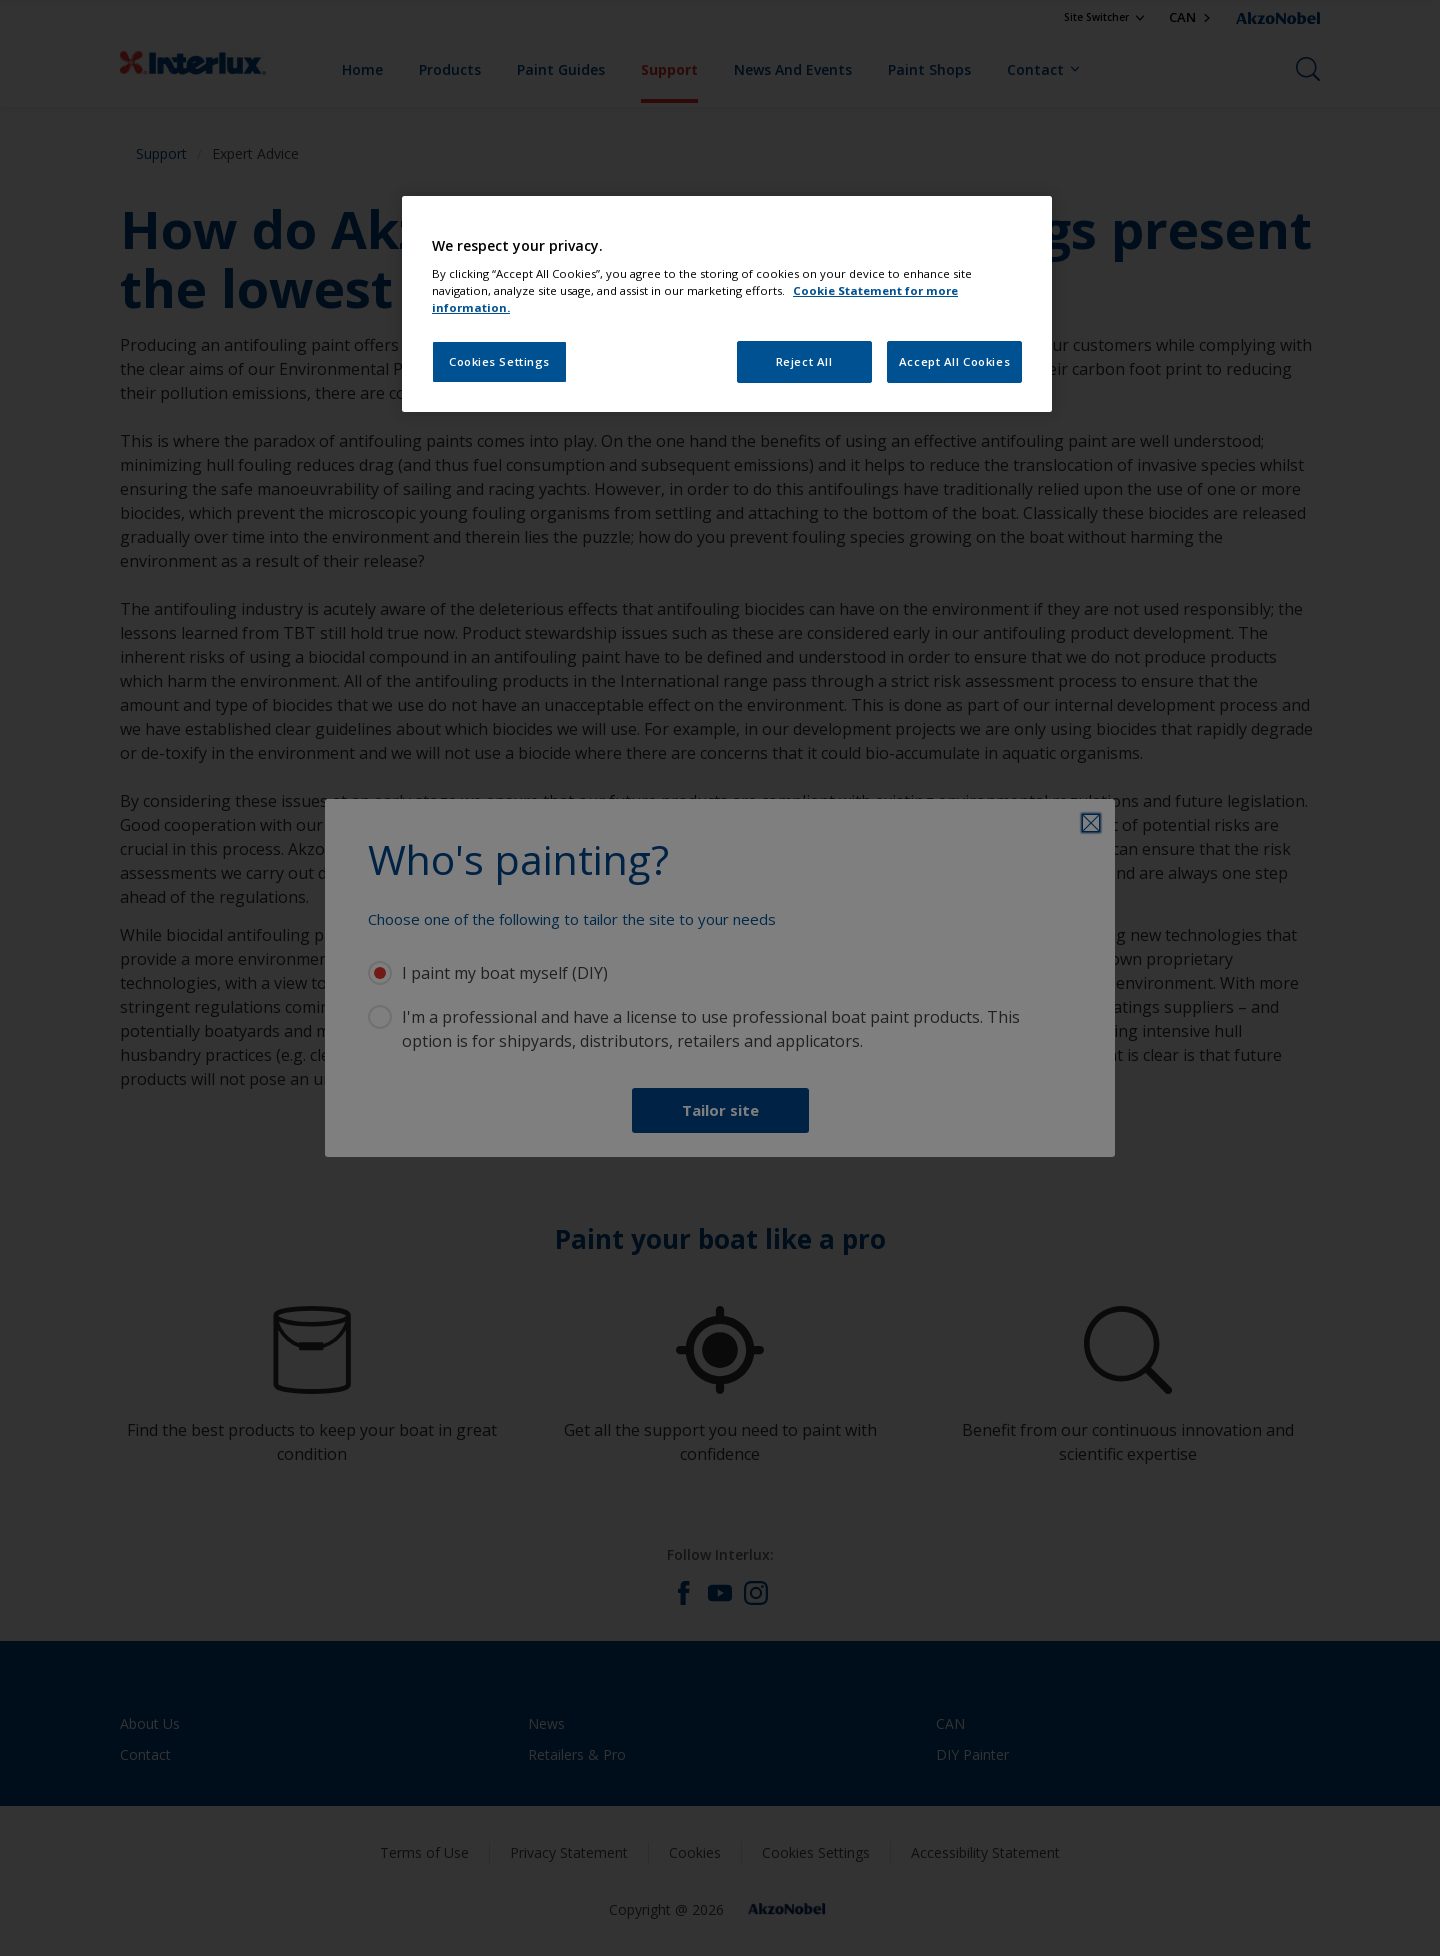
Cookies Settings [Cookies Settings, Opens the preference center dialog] (499, 361)
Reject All (804, 361)
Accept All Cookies (954, 361)
